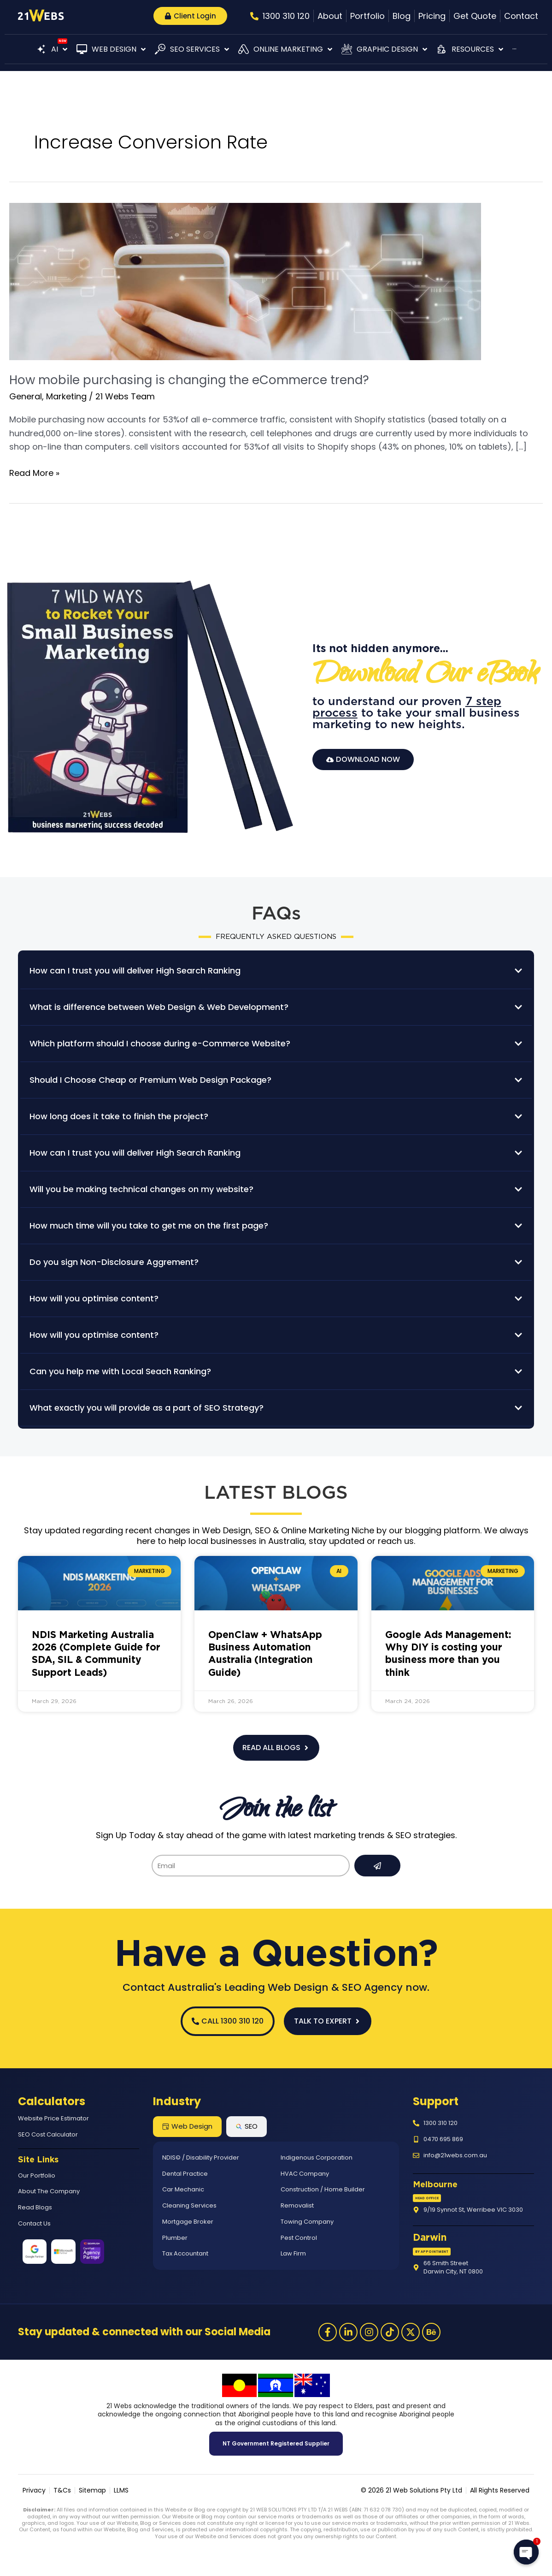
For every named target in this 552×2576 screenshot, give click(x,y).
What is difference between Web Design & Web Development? (158, 1007)
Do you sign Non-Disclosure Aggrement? (114, 1262)
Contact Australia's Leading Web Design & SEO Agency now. (276, 1987)
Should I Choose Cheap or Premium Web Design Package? (150, 1080)
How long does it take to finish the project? (118, 1116)
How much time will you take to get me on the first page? (148, 1225)
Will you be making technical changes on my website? (141, 1189)
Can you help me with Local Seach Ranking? (120, 1371)
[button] (51, 49)
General (25, 396)
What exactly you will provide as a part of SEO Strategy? (146, 1407)
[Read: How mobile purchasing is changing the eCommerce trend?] (245, 281)
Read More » (34, 472)
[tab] (187, 2126)
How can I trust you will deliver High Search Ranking (135, 970)
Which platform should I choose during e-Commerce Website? (159, 1043)
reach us (396, 1541)
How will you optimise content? (94, 1298)
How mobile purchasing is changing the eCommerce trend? (189, 380)
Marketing (66, 396)
